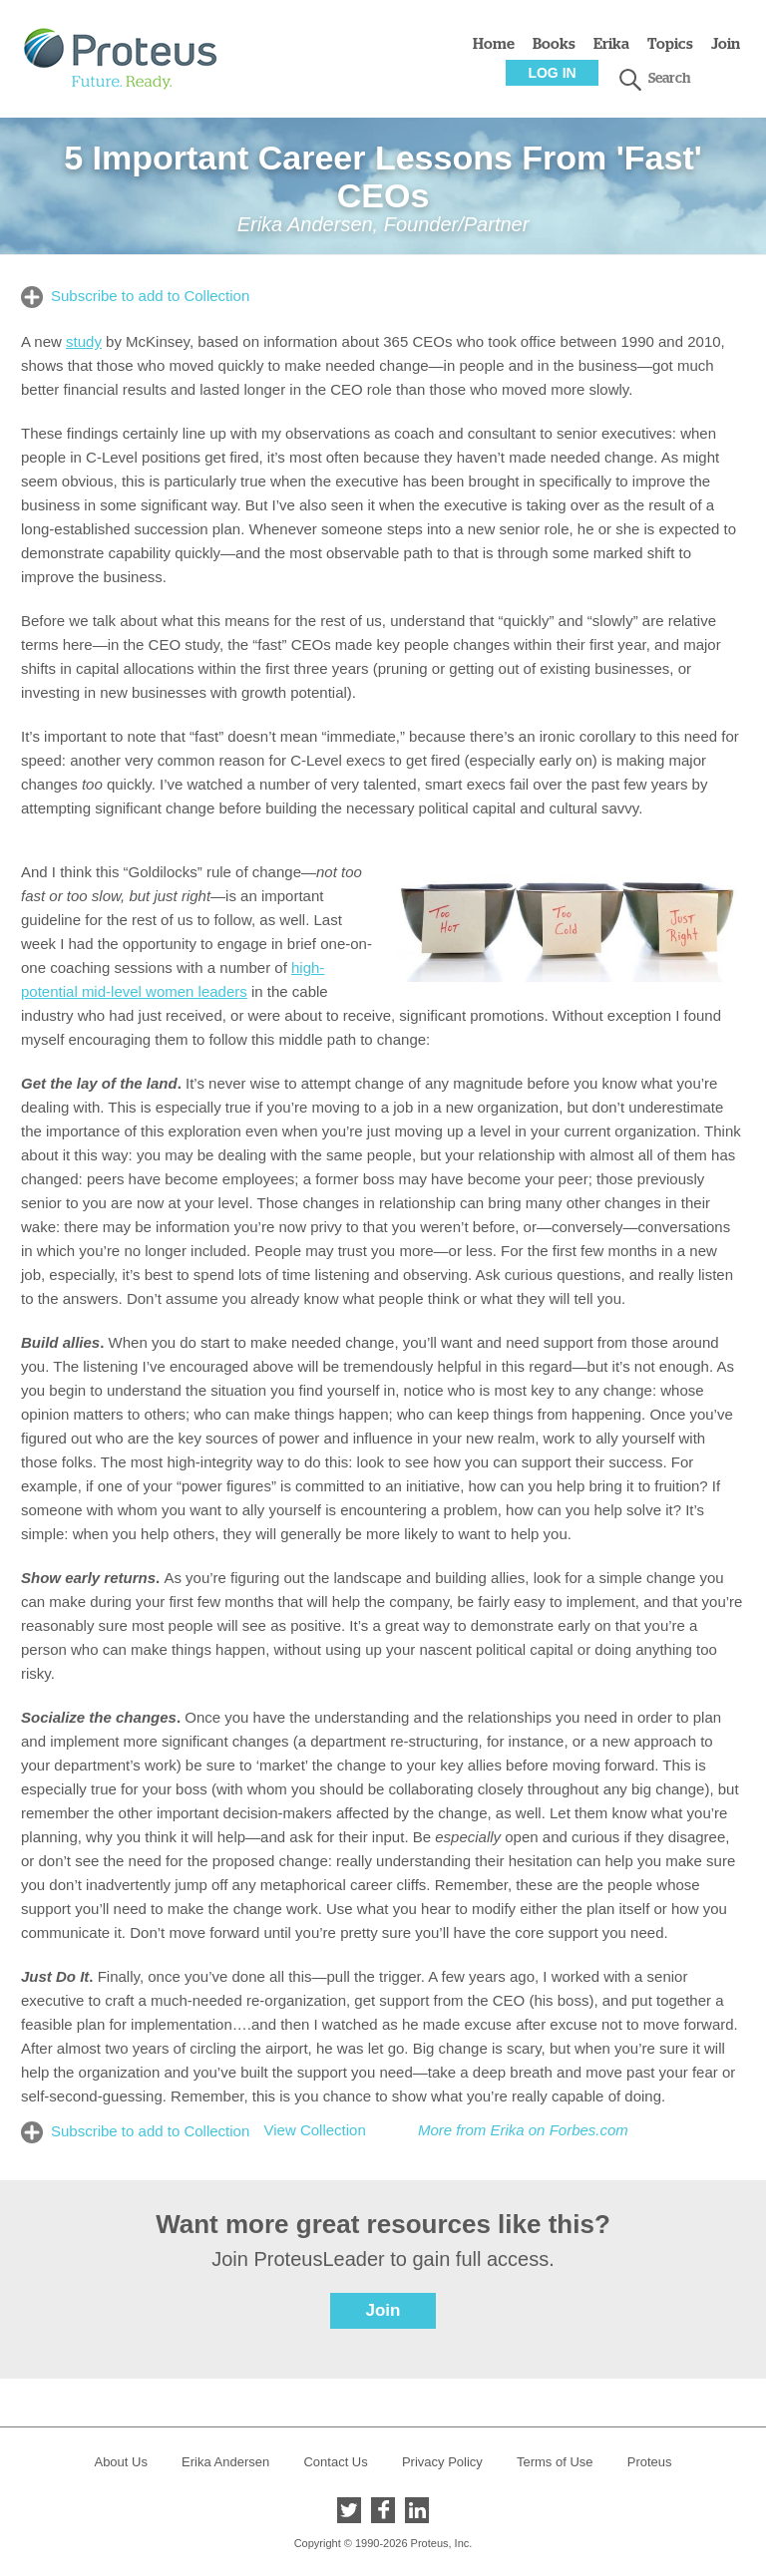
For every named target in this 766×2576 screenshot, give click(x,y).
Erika (611, 44)
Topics (670, 44)
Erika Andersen (225, 2461)
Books (554, 44)
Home (494, 44)
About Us (120, 2461)
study (84, 341)
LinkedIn (417, 2510)
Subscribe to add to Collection (150, 295)
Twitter (349, 2510)
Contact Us (335, 2461)
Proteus (649, 2461)
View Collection (314, 2129)
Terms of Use (555, 2461)
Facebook (383, 2510)
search (630, 80)
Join (725, 44)
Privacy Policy (442, 2461)
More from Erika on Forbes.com (523, 2129)
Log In (551, 73)
